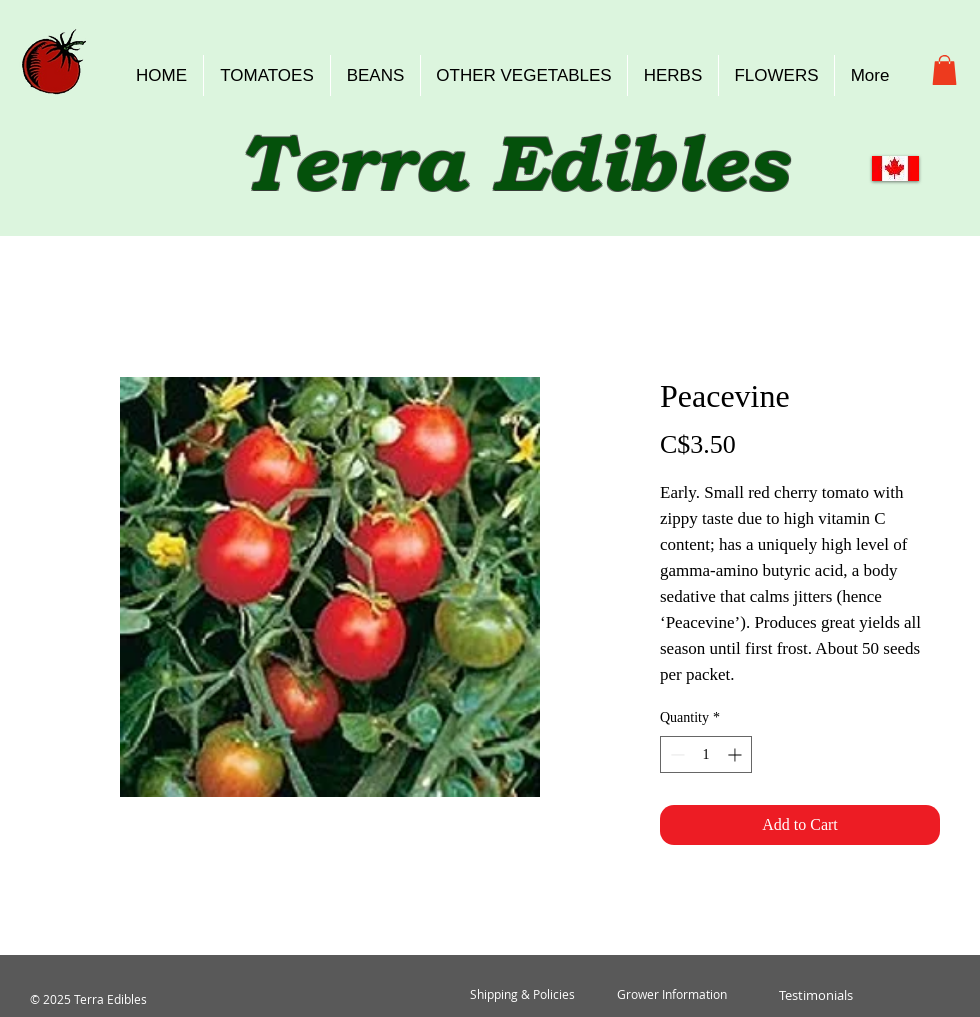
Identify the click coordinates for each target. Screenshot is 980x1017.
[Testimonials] (815, 995)
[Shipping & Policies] (522, 995)
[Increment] (736, 754)
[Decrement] (675, 754)
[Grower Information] (672, 995)
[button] (944, 70)
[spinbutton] (706, 754)
